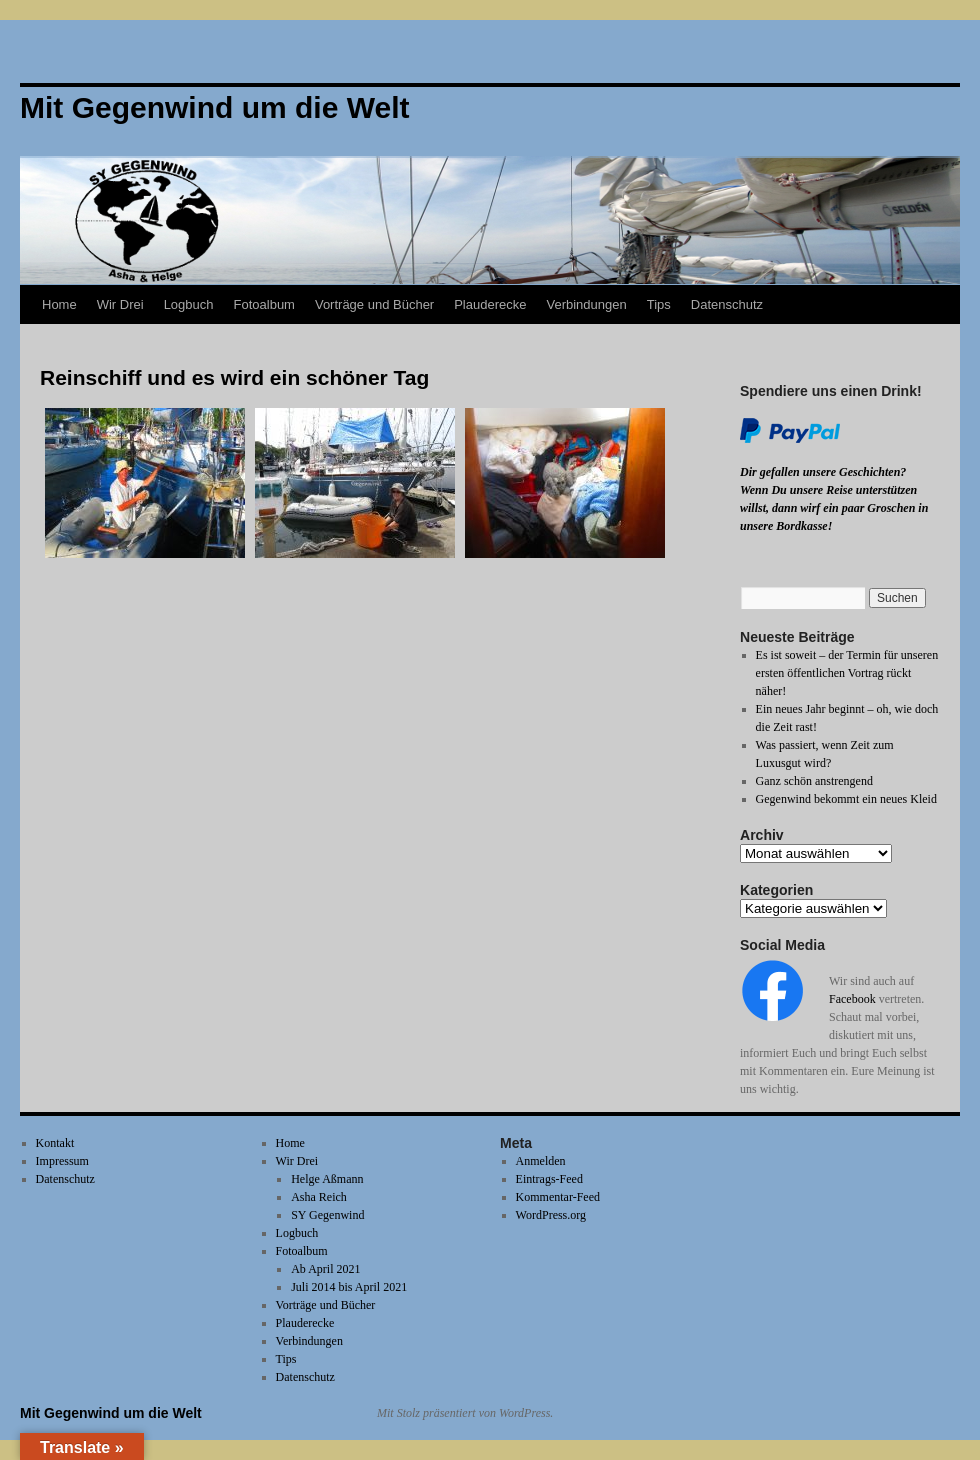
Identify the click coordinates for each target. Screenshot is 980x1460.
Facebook (852, 999)
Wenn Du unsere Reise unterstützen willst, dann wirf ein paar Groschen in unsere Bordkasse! (834, 508)
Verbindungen (586, 304)
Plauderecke (490, 304)
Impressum (62, 1161)
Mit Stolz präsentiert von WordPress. (465, 1413)
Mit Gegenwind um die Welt (111, 1413)
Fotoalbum (264, 304)
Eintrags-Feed (549, 1179)
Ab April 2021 (325, 1269)
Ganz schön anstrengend (814, 781)
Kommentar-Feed (558, 1197)
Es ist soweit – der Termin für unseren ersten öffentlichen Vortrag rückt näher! (847, 673)
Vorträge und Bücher (374, 304)
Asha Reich (319, 1197)
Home (59, 304)
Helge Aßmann (327, 1179)
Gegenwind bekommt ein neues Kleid (846, 799)
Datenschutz (727, 304)
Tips (659, 304)
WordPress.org (551, 1215)
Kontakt (55, 1143)
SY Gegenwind (327, 1215)
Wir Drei (120, 304)
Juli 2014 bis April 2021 (349, 1287)
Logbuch (189, 304)
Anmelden (541, 1161)
